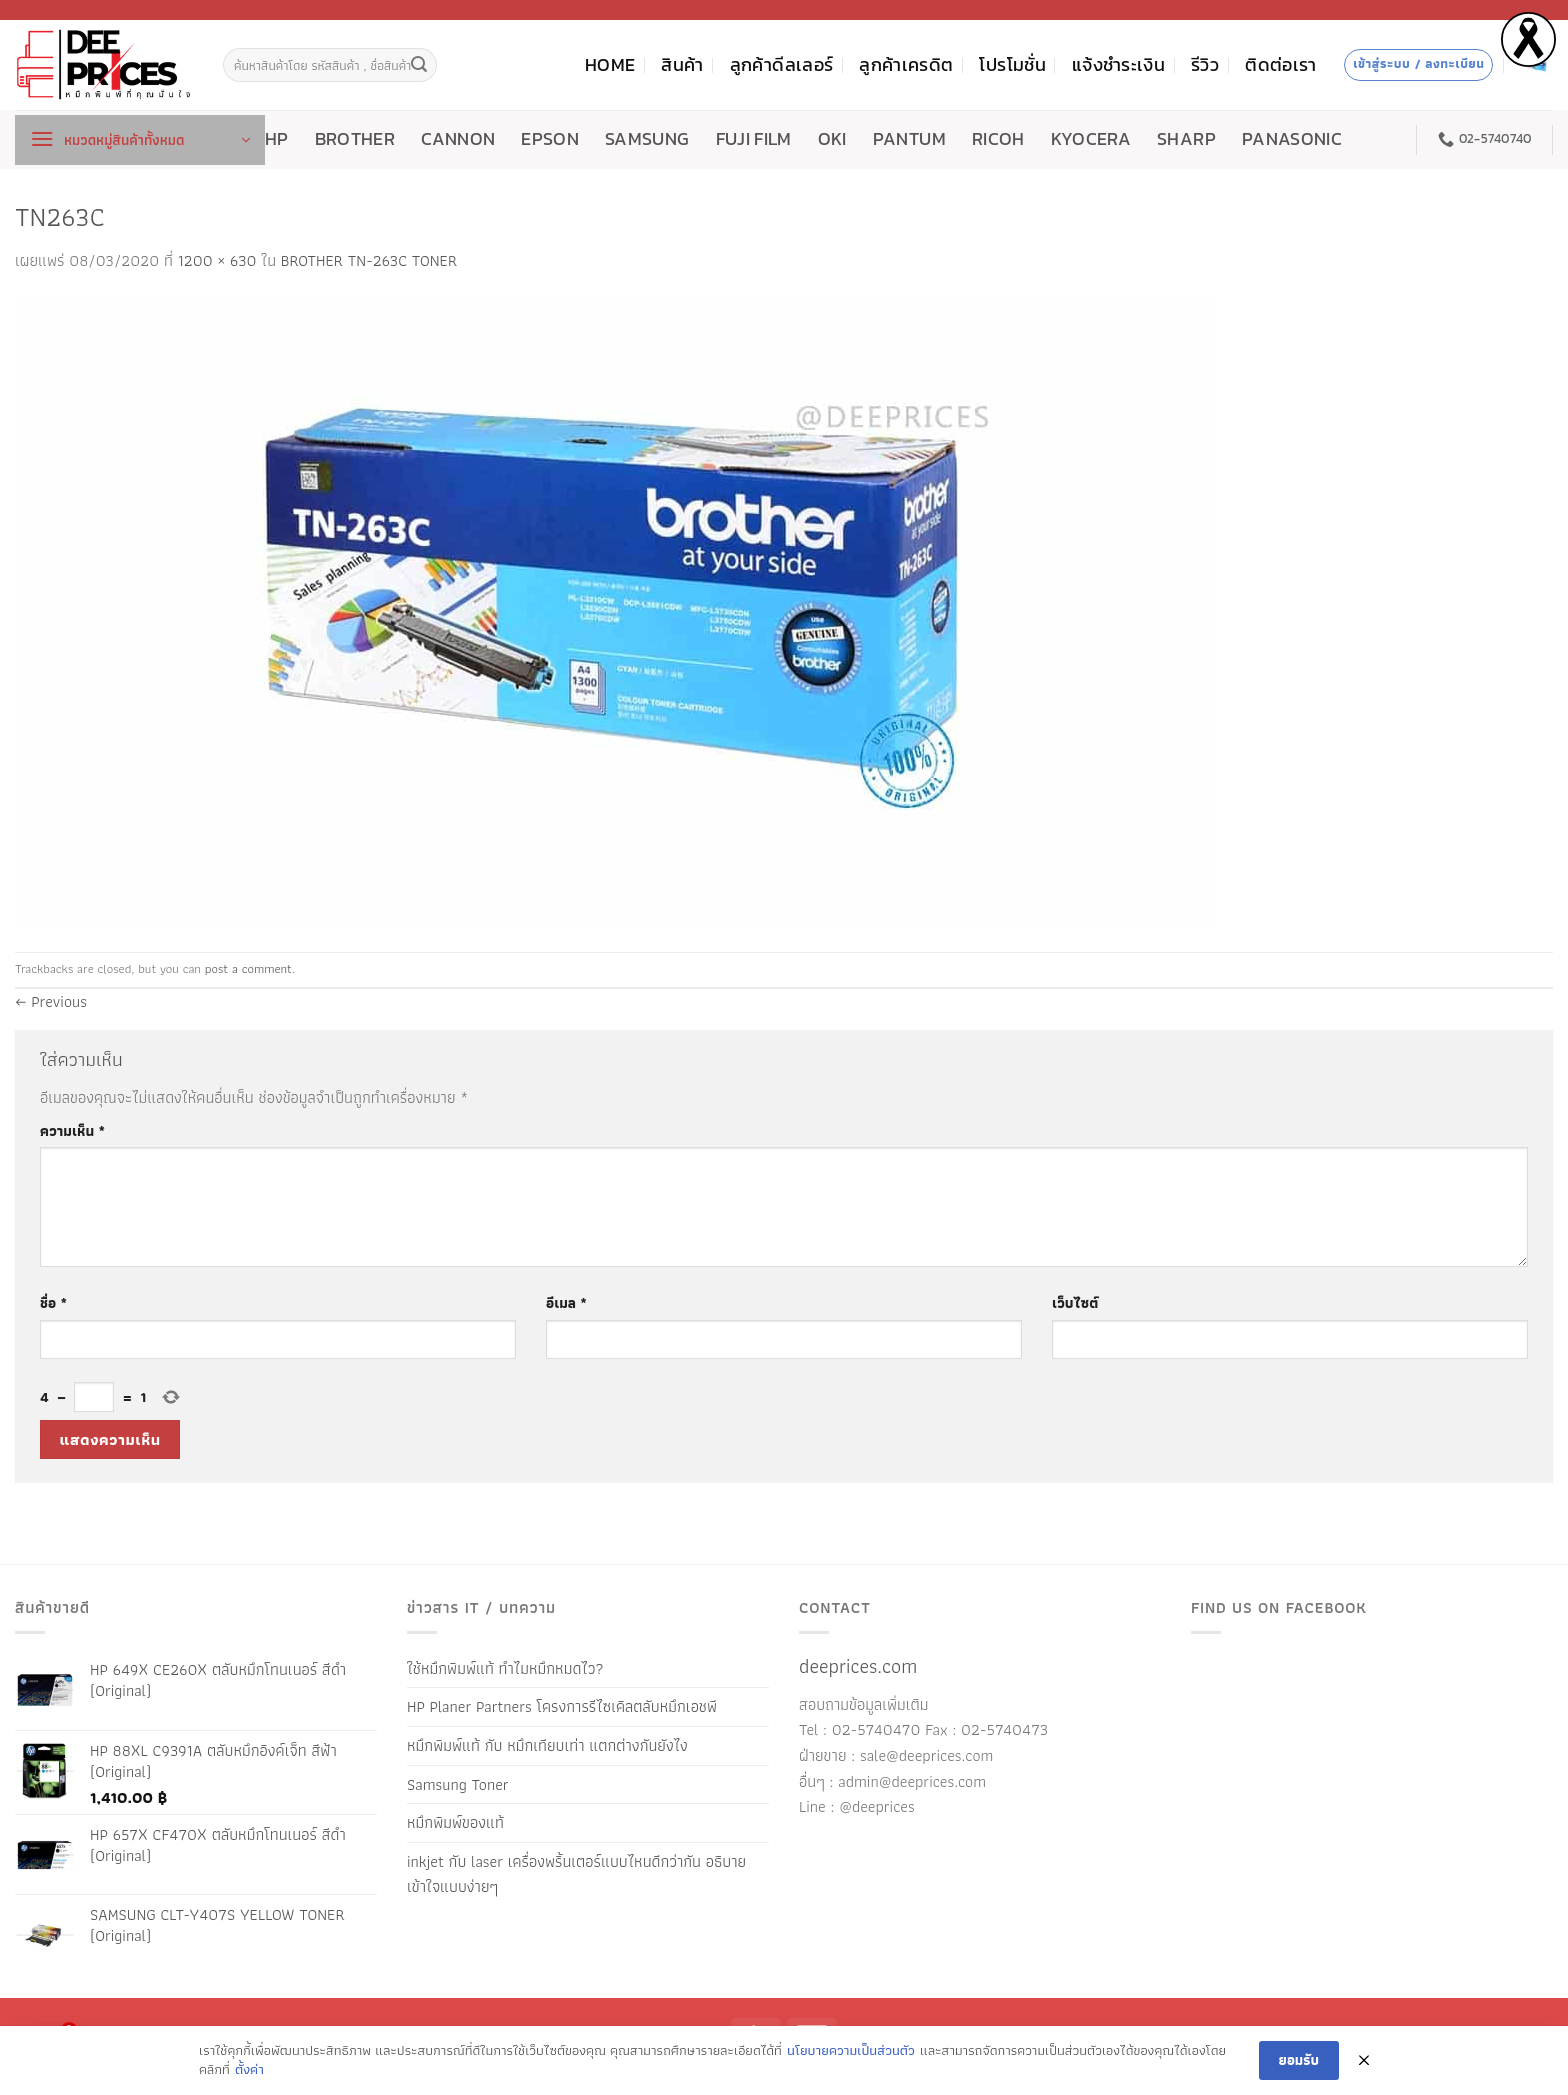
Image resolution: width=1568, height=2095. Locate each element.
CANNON (458, 139)
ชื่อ (53, 1302)
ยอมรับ (1299, 2060)
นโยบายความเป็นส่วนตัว (851, 2051)
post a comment (248, 968)
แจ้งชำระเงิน (1118, 65)
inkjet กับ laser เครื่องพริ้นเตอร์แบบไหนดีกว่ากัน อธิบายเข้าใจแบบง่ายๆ (576, 1874)
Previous (51, 1001)
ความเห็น (72, 1130)
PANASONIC (1292, 139)
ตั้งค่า (249, 2070)
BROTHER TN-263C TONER (369, 260)
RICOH (998, 139)
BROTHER (355, 139)
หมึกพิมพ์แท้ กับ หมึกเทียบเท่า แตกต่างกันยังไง (547, 1745)
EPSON (550, 139)
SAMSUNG (647, 139)
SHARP (1186, 139)
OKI (832, 139)
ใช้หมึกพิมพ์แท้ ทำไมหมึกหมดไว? (505, 1668)
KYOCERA (1091, 139)
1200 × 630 (217, 260)
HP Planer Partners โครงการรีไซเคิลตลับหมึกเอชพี (562, 1706)
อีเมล (566, 1302)
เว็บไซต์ (1075, 1302)
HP (277, 139)
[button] (140, 140)
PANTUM (909, 139)
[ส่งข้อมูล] (419, 65)
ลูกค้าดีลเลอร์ (782, 65)
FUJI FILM (754, 139)
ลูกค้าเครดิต (906, 65)
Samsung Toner (458, 1784)
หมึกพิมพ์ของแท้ (455, 1822)
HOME (610, 65)
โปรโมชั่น (1012, 65)
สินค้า (682, 65)
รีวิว (1205, 65)
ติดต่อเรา (1280, 65)
